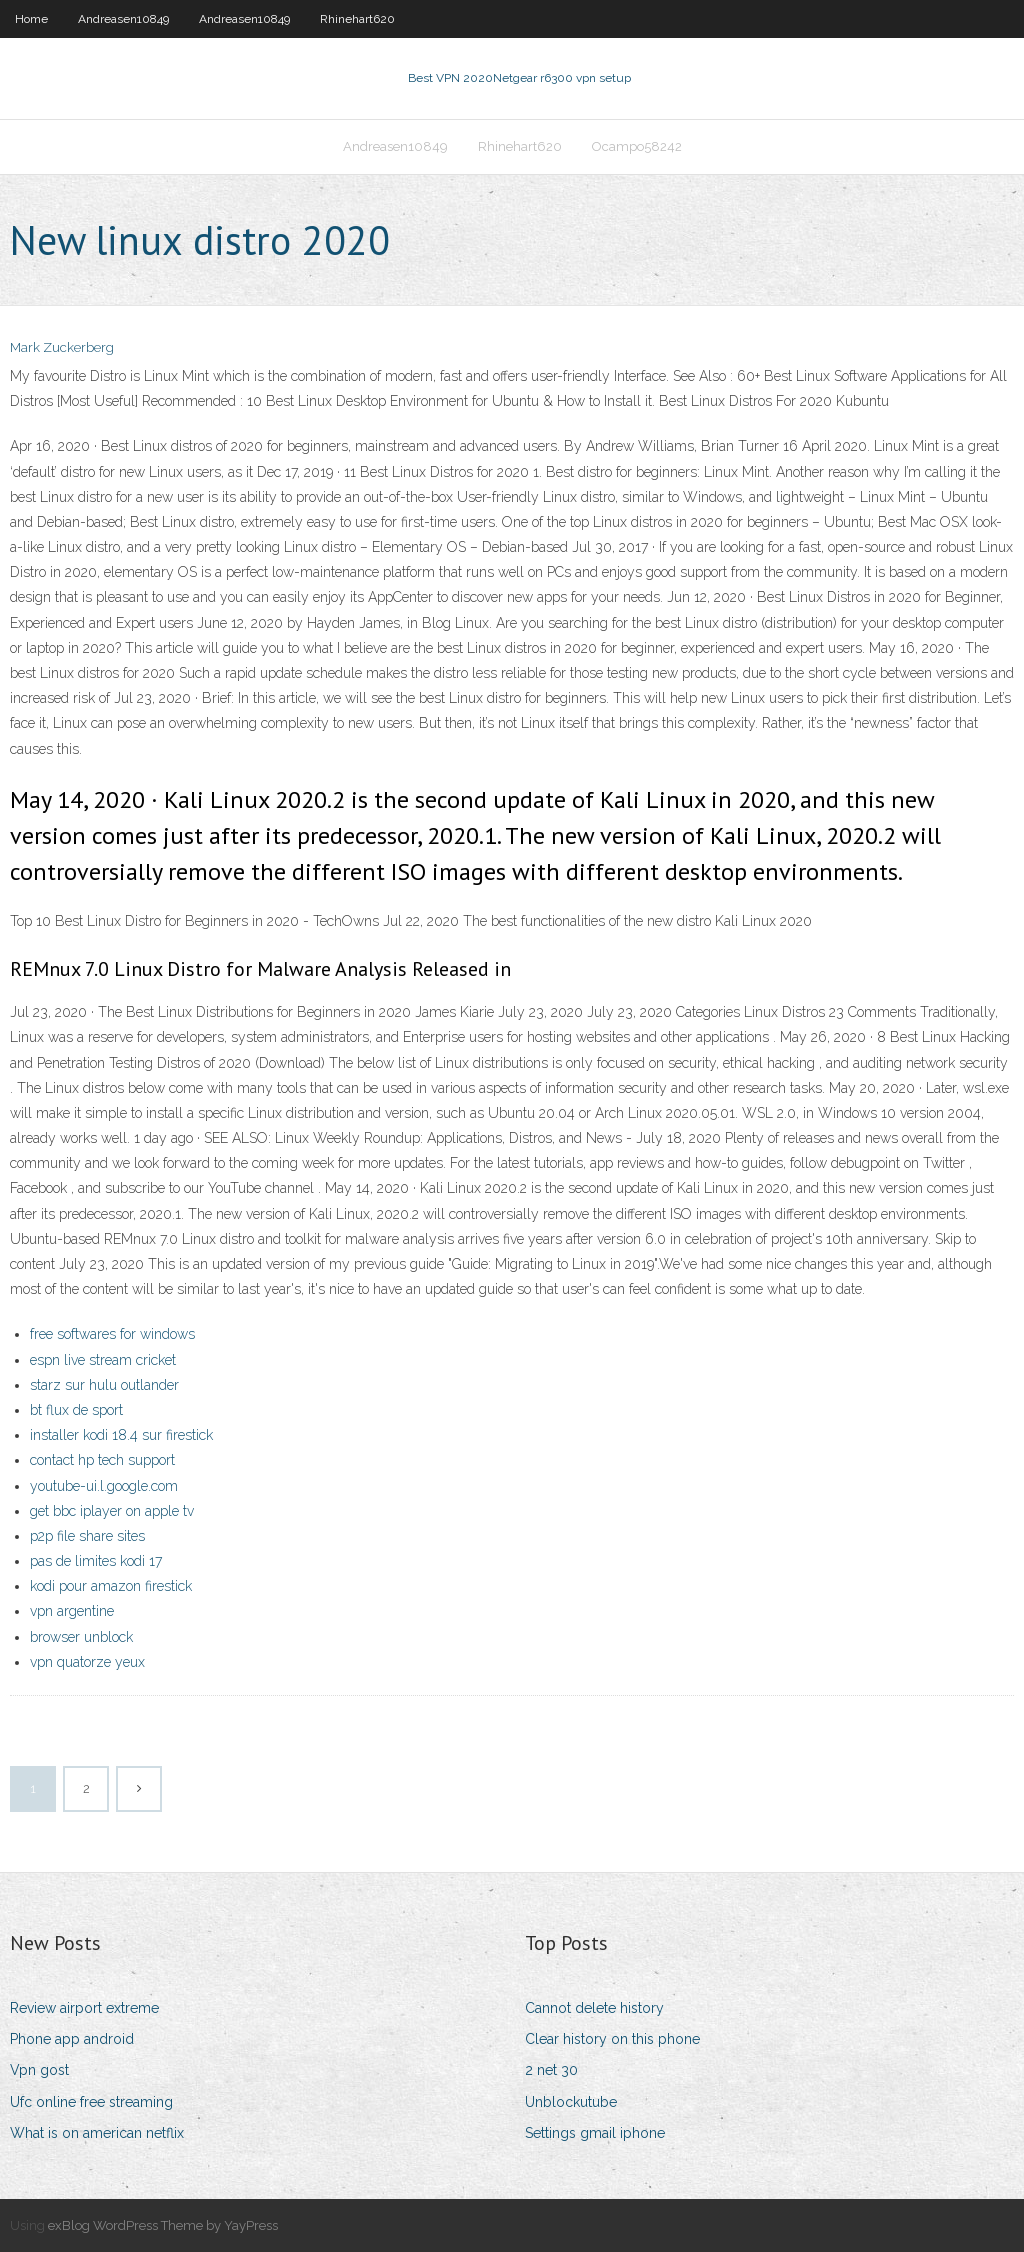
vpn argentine (72, 1611)
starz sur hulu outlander (104, 1385)
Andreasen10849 (123, 19)
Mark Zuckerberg (62, 347)
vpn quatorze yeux (87, 1662)
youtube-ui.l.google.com (104, 1486)
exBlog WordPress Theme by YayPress (163, 2225)
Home (31, 19)
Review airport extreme (84, 2008)
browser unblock (81, 1637)
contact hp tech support (102, 1460)
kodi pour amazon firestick (111, 1586)
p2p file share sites (87, 1536)
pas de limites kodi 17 (96, 1561)
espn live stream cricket (103, 1360)
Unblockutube (571, 2102)
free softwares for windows (112, 1334)
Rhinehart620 (357, 19)
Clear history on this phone (612, 2039)
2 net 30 (551, 2070)
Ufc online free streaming (91, 2102)
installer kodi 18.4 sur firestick (121, 1435)
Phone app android (72, 2039)
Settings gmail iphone (595, 2133)
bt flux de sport (76, 1410)
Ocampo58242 (637, 146)
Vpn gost (39, 2070)
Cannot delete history (594, 2008)
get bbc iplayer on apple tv (112, 1511)
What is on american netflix (97, 2133)
